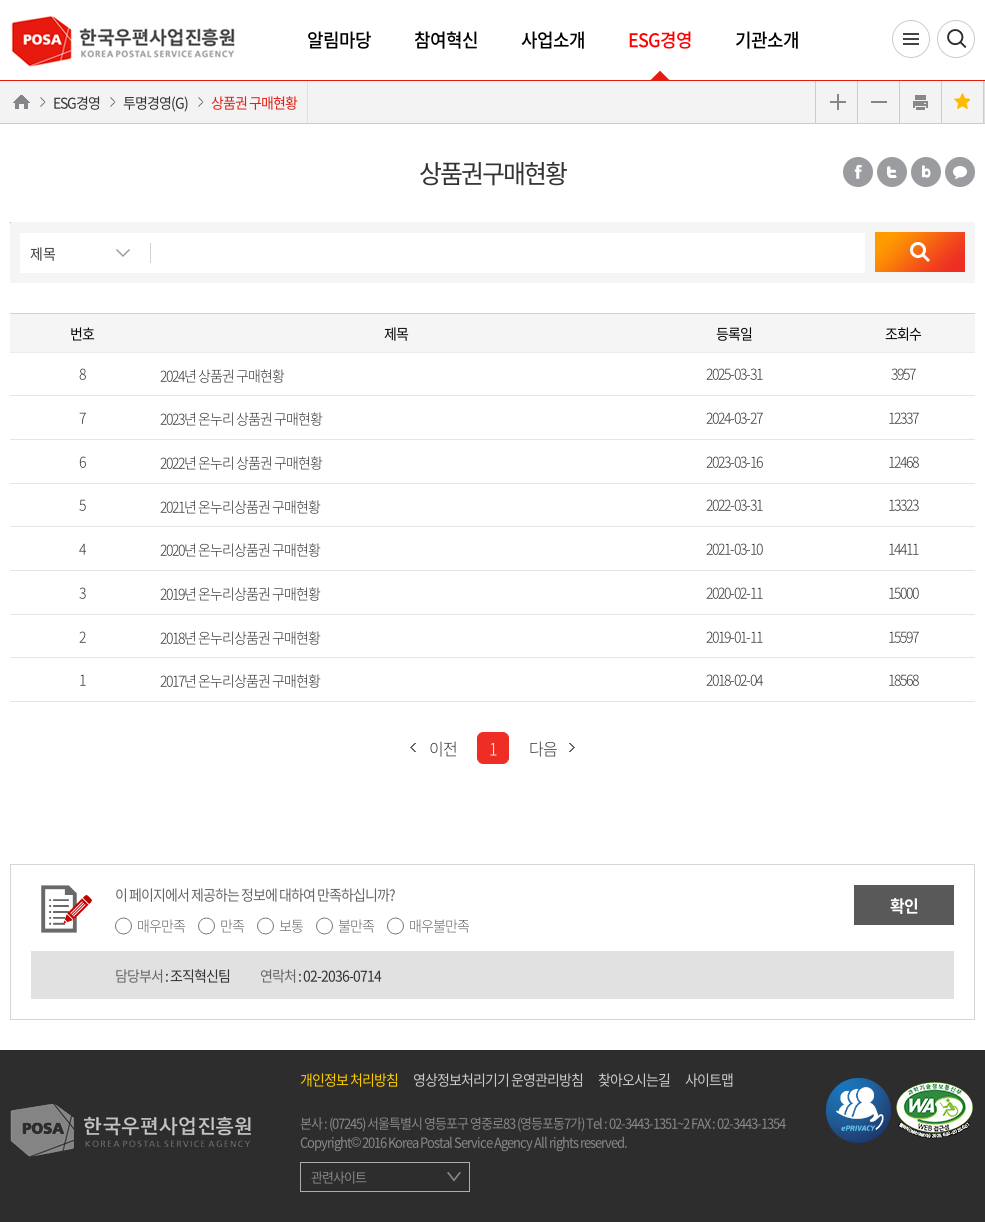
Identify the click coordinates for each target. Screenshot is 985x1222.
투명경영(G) (155, 102)
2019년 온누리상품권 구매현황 (240, 593)
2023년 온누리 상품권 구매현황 (241, 418)
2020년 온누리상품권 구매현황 (240, 549)
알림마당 (339, 39)
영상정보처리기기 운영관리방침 (498, 1079)
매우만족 (161, 925)
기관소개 (767, 39)
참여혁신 (446, 39)
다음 (558, 748)
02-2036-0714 (342, 975)
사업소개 (553, 39)
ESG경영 (660, 39)
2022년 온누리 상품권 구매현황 (241, 462)
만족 (232, 925)
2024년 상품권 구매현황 (222, 374)
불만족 (356, 925)
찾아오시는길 (634, 1079)
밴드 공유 (926, 172)
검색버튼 (10, 222)
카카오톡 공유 (960, 172)
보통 (291, 925)
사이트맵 (709, 1079)
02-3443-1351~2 (649, 1122)
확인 (904, 905)
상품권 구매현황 (254, 102)
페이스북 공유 (858, 172)
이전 (428, 748)
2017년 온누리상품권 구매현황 (240, 680)
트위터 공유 (892, 172)
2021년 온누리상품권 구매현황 (240, 505)
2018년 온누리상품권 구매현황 (240, 636)
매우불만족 (439, 925)
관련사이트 (338, 1176)
